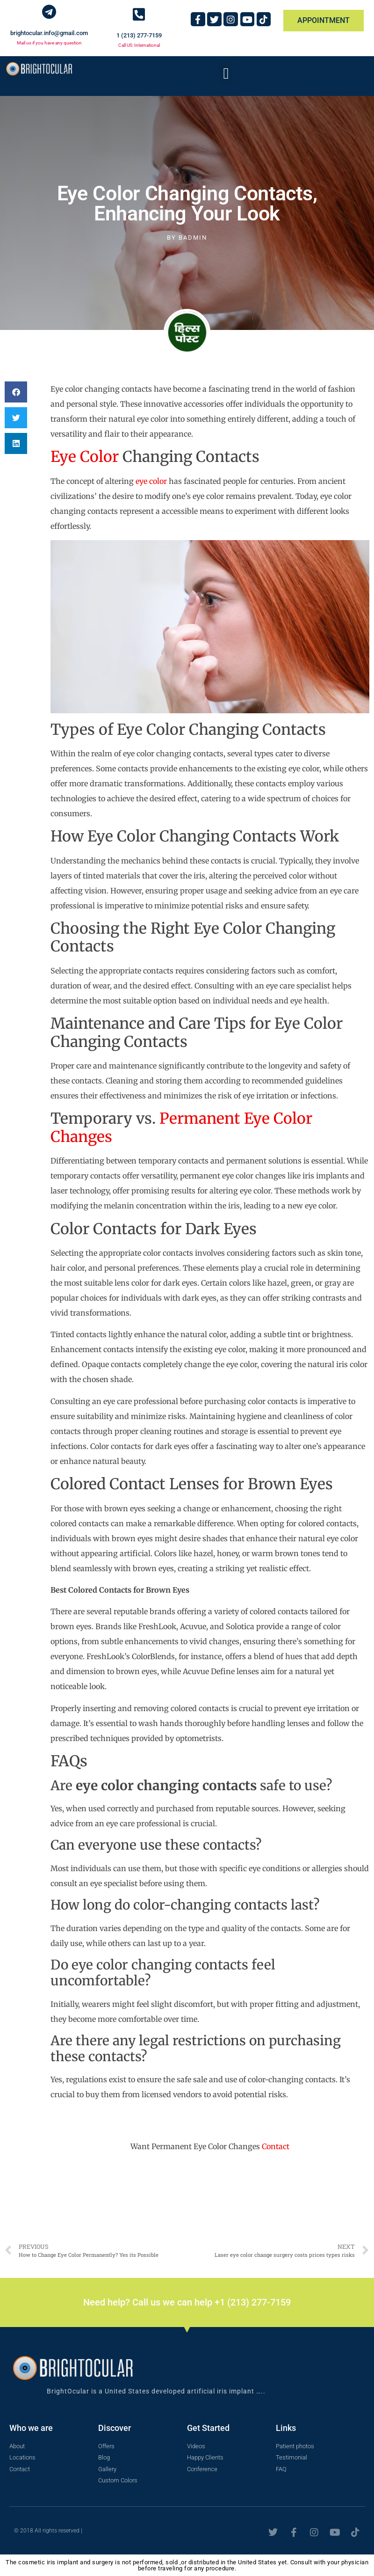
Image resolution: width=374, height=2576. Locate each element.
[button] (226, 74)
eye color (151, 481)
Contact (275, 2146)
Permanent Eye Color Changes (181, 1127)
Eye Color (84, 456)
